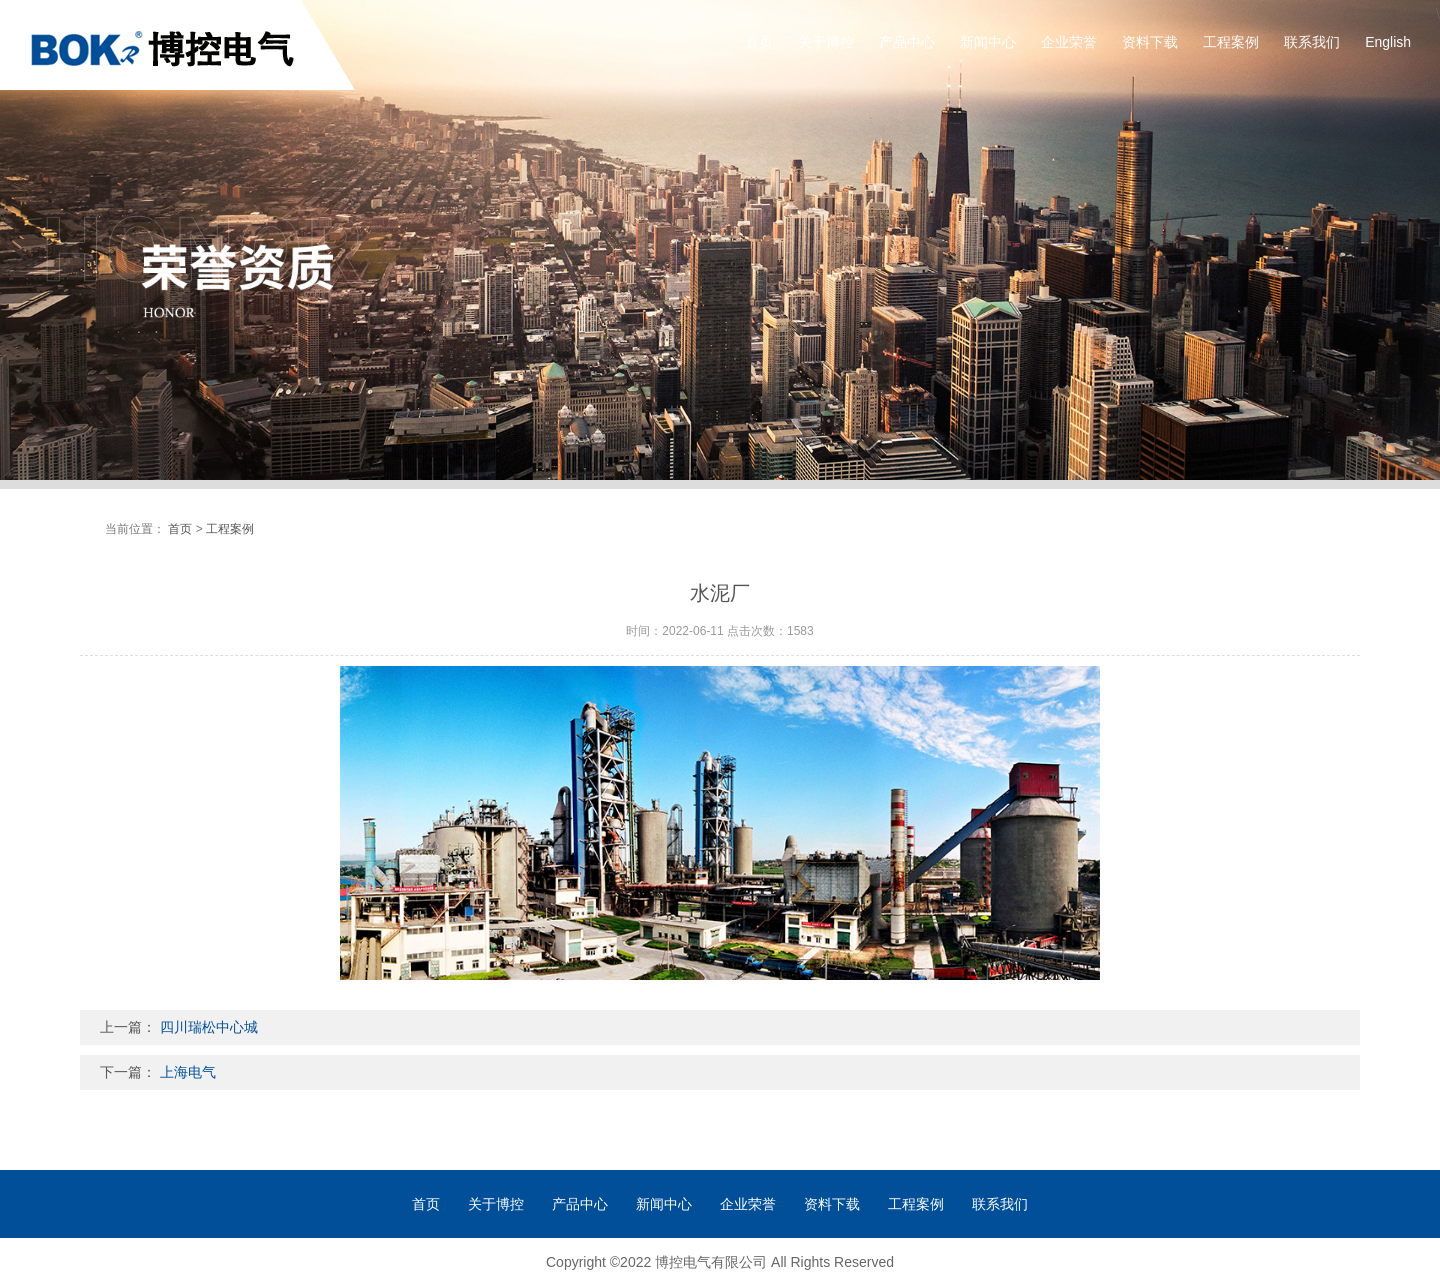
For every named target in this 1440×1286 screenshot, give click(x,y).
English (1388, 42)
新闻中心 (988, 42)
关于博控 (826, 42)
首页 (759, 42)
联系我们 (1312, 42)
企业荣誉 (1069, 42)
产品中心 (907, 42)
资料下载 (1150, 42)
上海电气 (188, 1072)
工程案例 (1231, 42)
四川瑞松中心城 (209, 1027)
